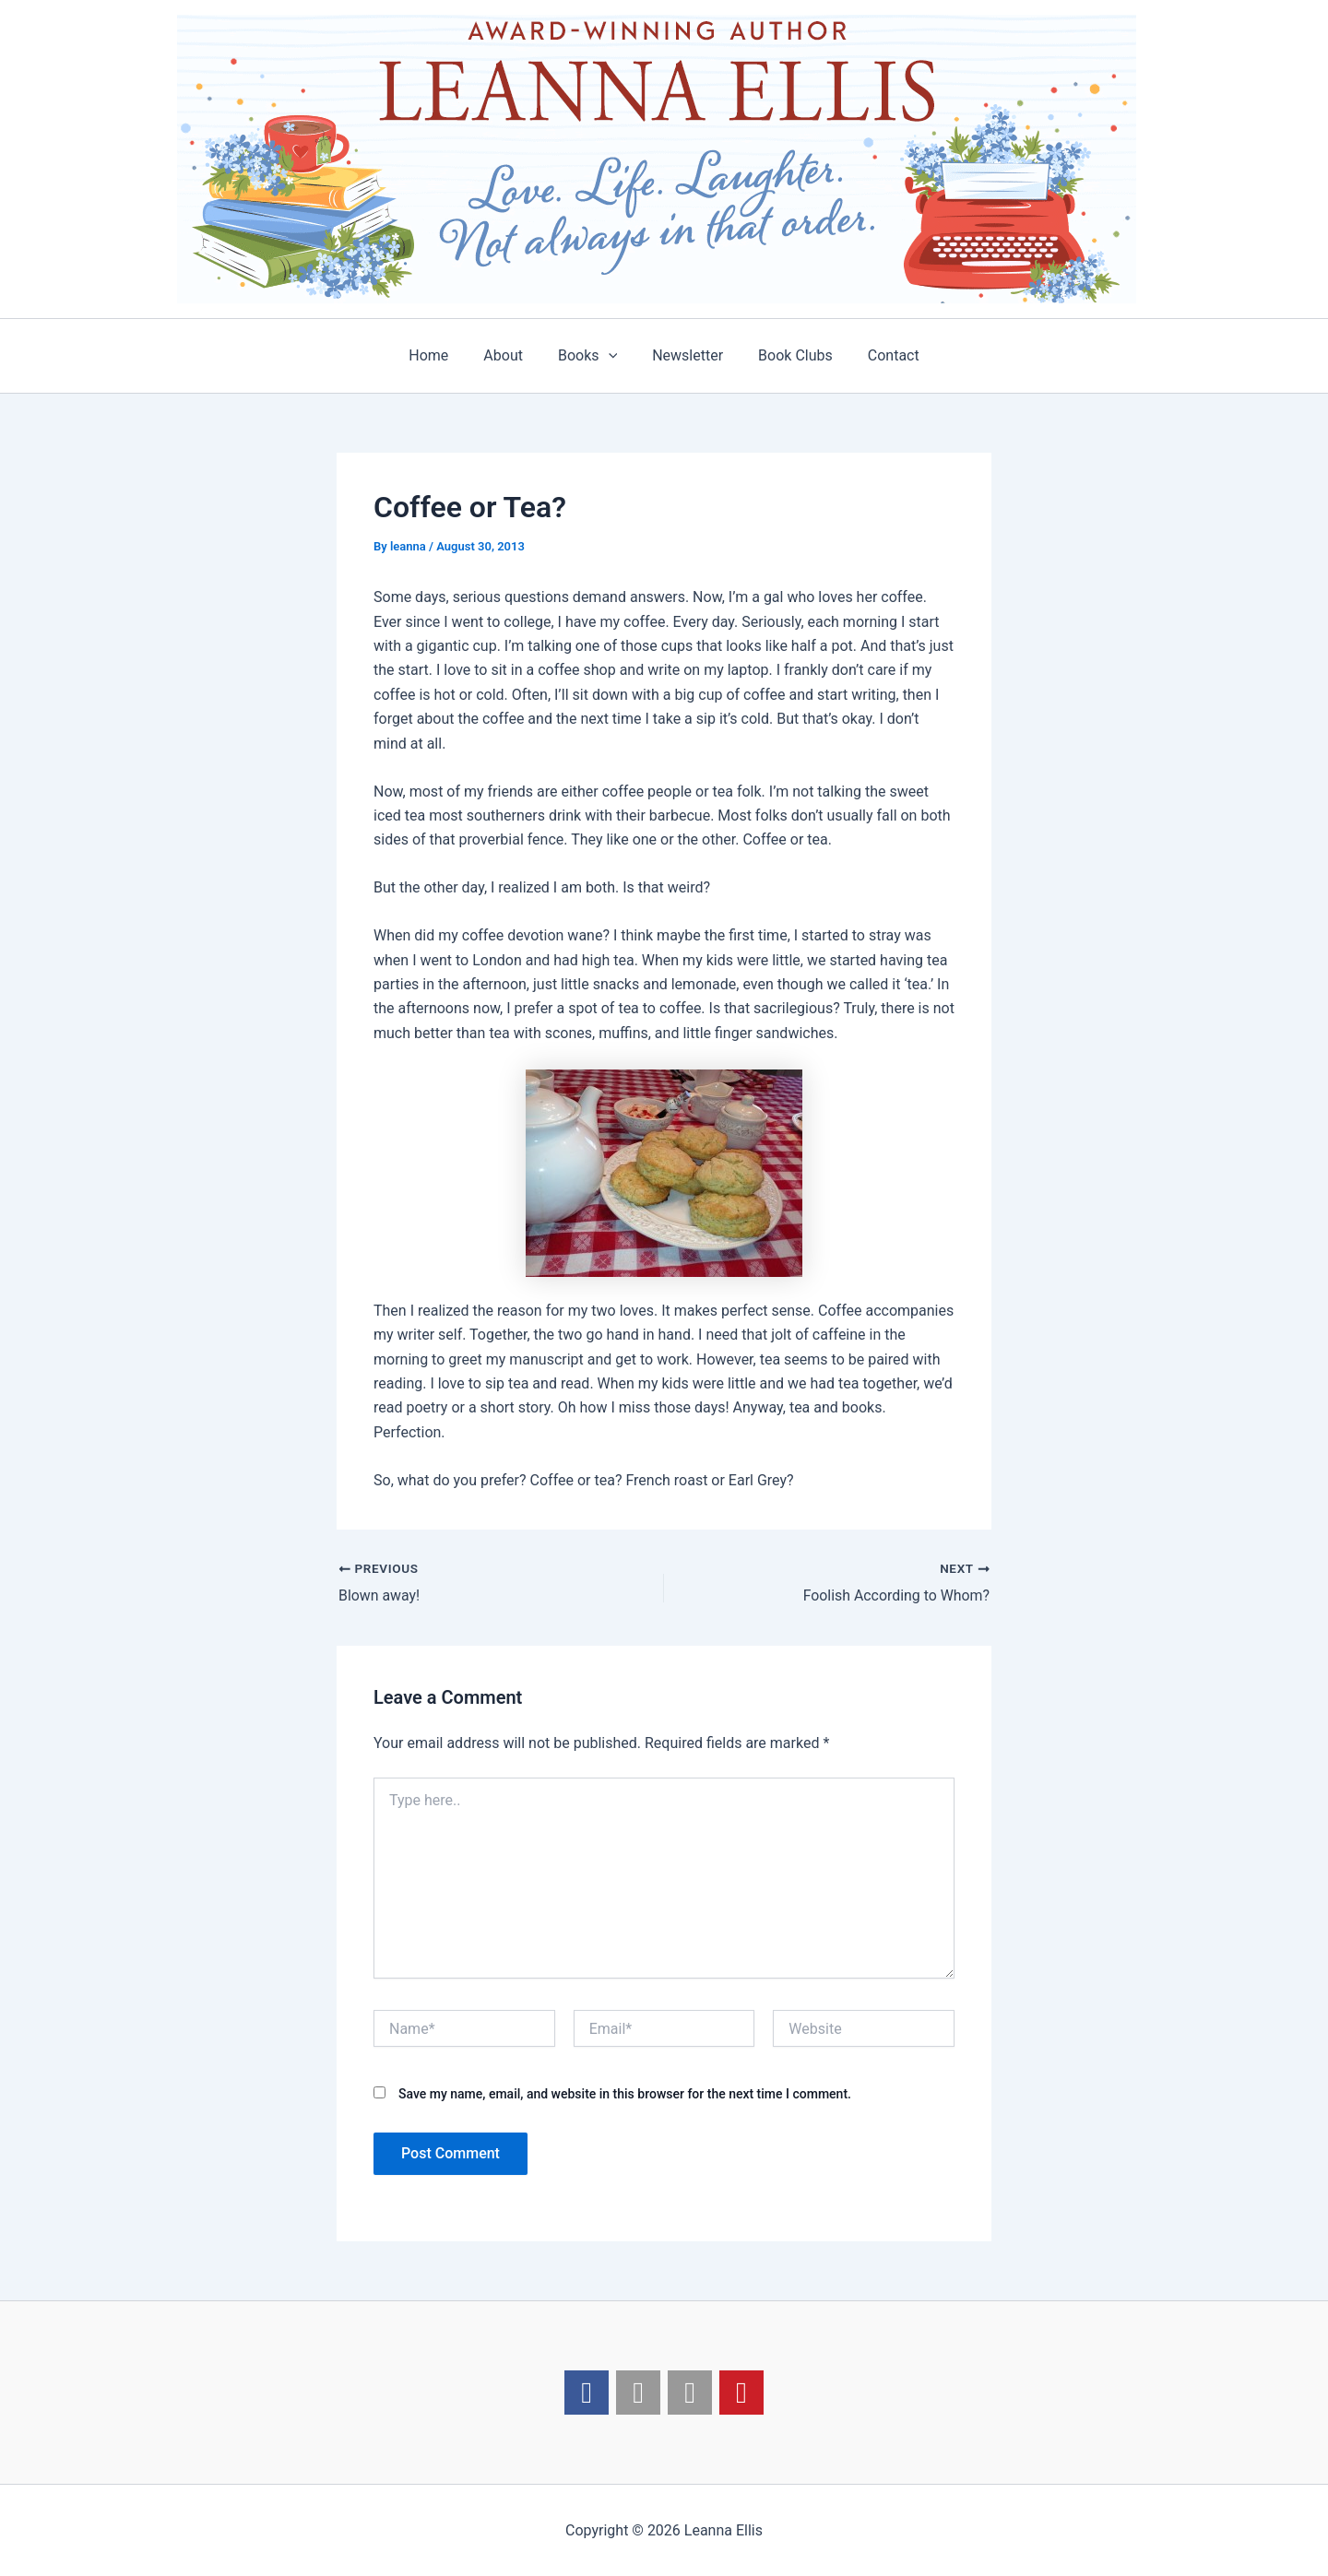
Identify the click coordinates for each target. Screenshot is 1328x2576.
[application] (611, 356)
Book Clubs (787, 355)
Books (590, 356)
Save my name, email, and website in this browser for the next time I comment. (624, 2093)
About (511, 355)
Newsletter (684, 355)
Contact (880, 355)
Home (442, 355)
